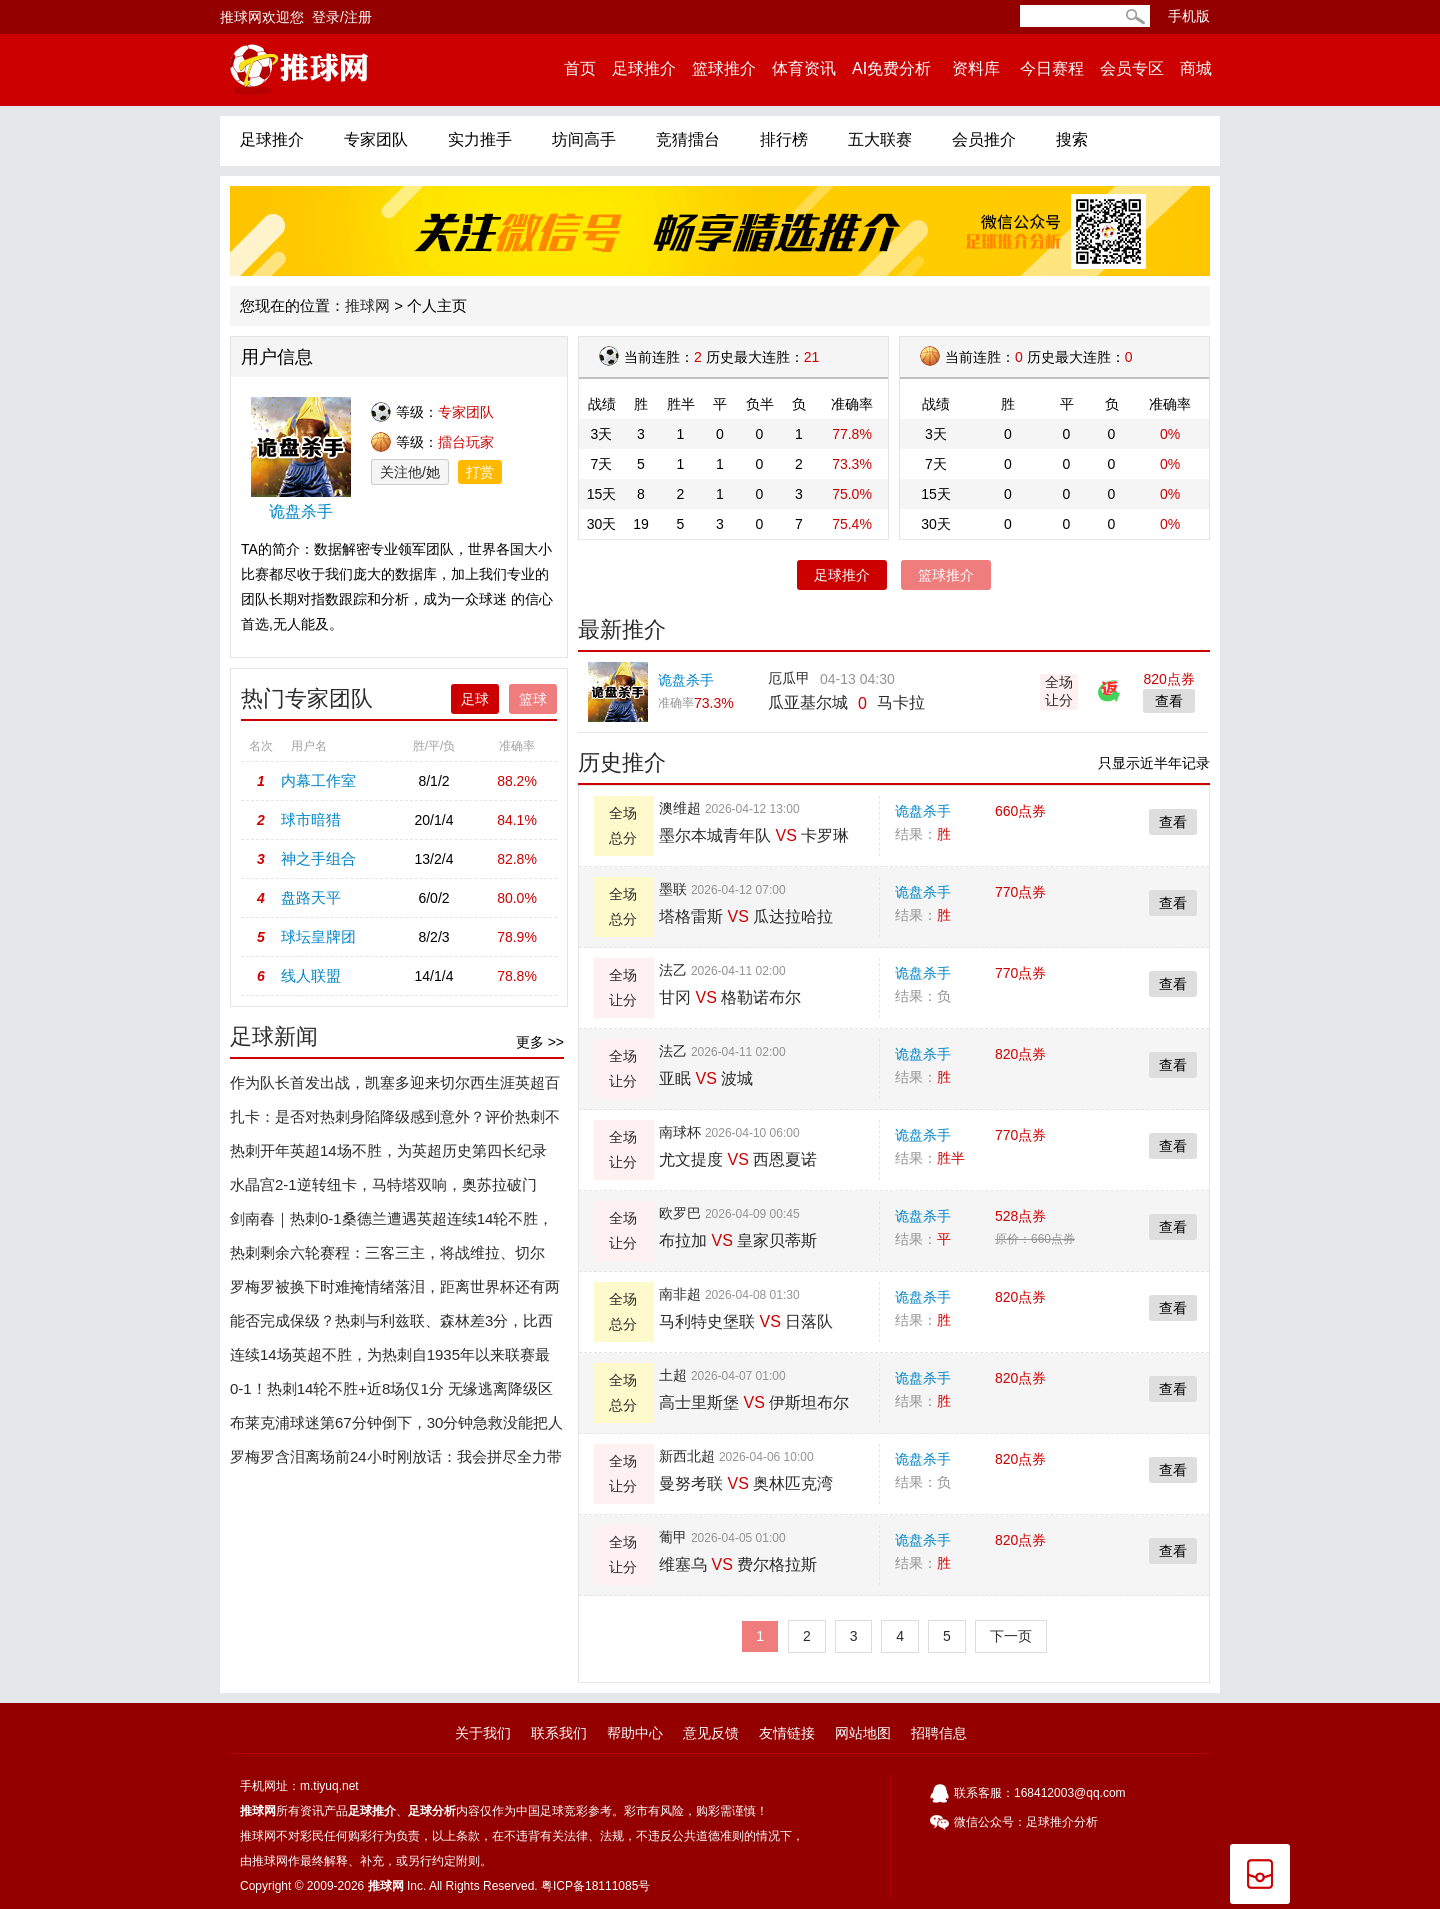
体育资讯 (804, 68)
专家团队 (376, 139)
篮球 (533, 699)
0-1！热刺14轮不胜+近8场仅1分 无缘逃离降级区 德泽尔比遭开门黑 (391, 1393)
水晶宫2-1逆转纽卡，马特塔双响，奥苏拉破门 (383, 1184)
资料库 (975, 68)
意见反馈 (711, 1733)
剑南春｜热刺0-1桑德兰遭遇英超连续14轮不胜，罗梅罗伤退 (391, 1223)
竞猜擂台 (688, 139)
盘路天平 (311, 897)
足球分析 (432, 1811)
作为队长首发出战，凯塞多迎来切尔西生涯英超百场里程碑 (395, 1087)
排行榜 (784, 139)
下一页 (1011, 1636)
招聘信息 (939, 1733)
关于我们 (483, 1733)
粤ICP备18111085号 (595, 1886)
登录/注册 (342, 17)
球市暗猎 (311, 819)
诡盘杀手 (923, 811)
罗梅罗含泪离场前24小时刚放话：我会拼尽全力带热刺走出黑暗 (396, 1461)
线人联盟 (311, 975)
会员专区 (1132, 68)
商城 (1196, 68)
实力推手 (480, 139)
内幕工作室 (318, 780)
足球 (475, 699)
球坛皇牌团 (318, 936)
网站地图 (863, 1733)
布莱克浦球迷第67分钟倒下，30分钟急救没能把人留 (396, 1427)
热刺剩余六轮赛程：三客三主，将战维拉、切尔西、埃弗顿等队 (387, 1257)
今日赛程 (1052, 68)
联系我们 (559, 1733)
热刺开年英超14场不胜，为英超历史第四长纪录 (388, 1150)
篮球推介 (724, 68)
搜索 (1072, 139)
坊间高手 (584, 139)
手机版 (1189, 16)
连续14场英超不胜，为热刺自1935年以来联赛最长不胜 (390, 1359)
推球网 (367, 305)
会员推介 (984, 139)
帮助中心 (635, 1733)
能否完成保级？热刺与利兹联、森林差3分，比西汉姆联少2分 (391, 1325)
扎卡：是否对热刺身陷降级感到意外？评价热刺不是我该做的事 (395, 1121)
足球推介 (644, 68)
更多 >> (540, 1042)
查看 (1173, 822)
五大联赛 (880, 139)
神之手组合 (318, 858)
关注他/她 (410, 472)
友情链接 (787, 1733)
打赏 (480, 472)
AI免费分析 (891, 68)
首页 (580, 68)
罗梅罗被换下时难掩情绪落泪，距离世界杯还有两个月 (395, 1291)
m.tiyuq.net (329, 1786)
